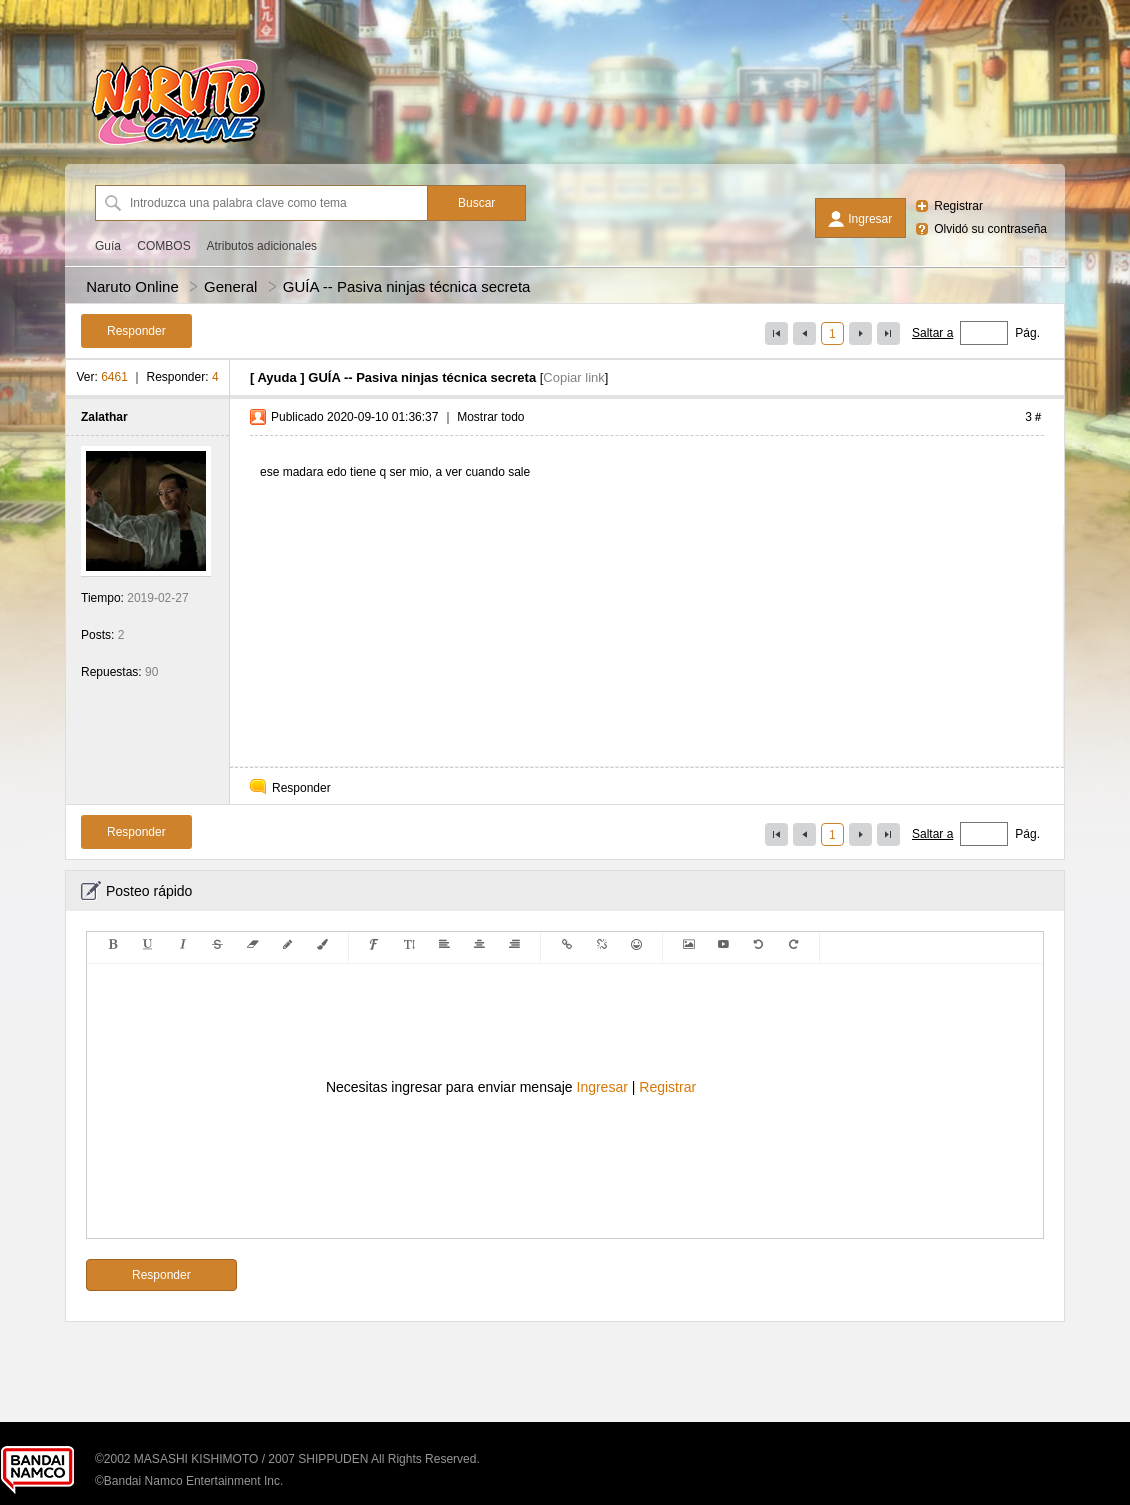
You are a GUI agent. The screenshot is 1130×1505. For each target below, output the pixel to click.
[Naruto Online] (178, 145)
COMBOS (163, 246)
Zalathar (104, 417)
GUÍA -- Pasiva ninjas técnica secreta (407, 286)
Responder (301, 788)
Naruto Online (132, 286)
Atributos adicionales (261, 246)
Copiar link (573, 377)
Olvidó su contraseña (990, 229)
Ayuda (276, 377)
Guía (108, 246)
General (230, 286)
